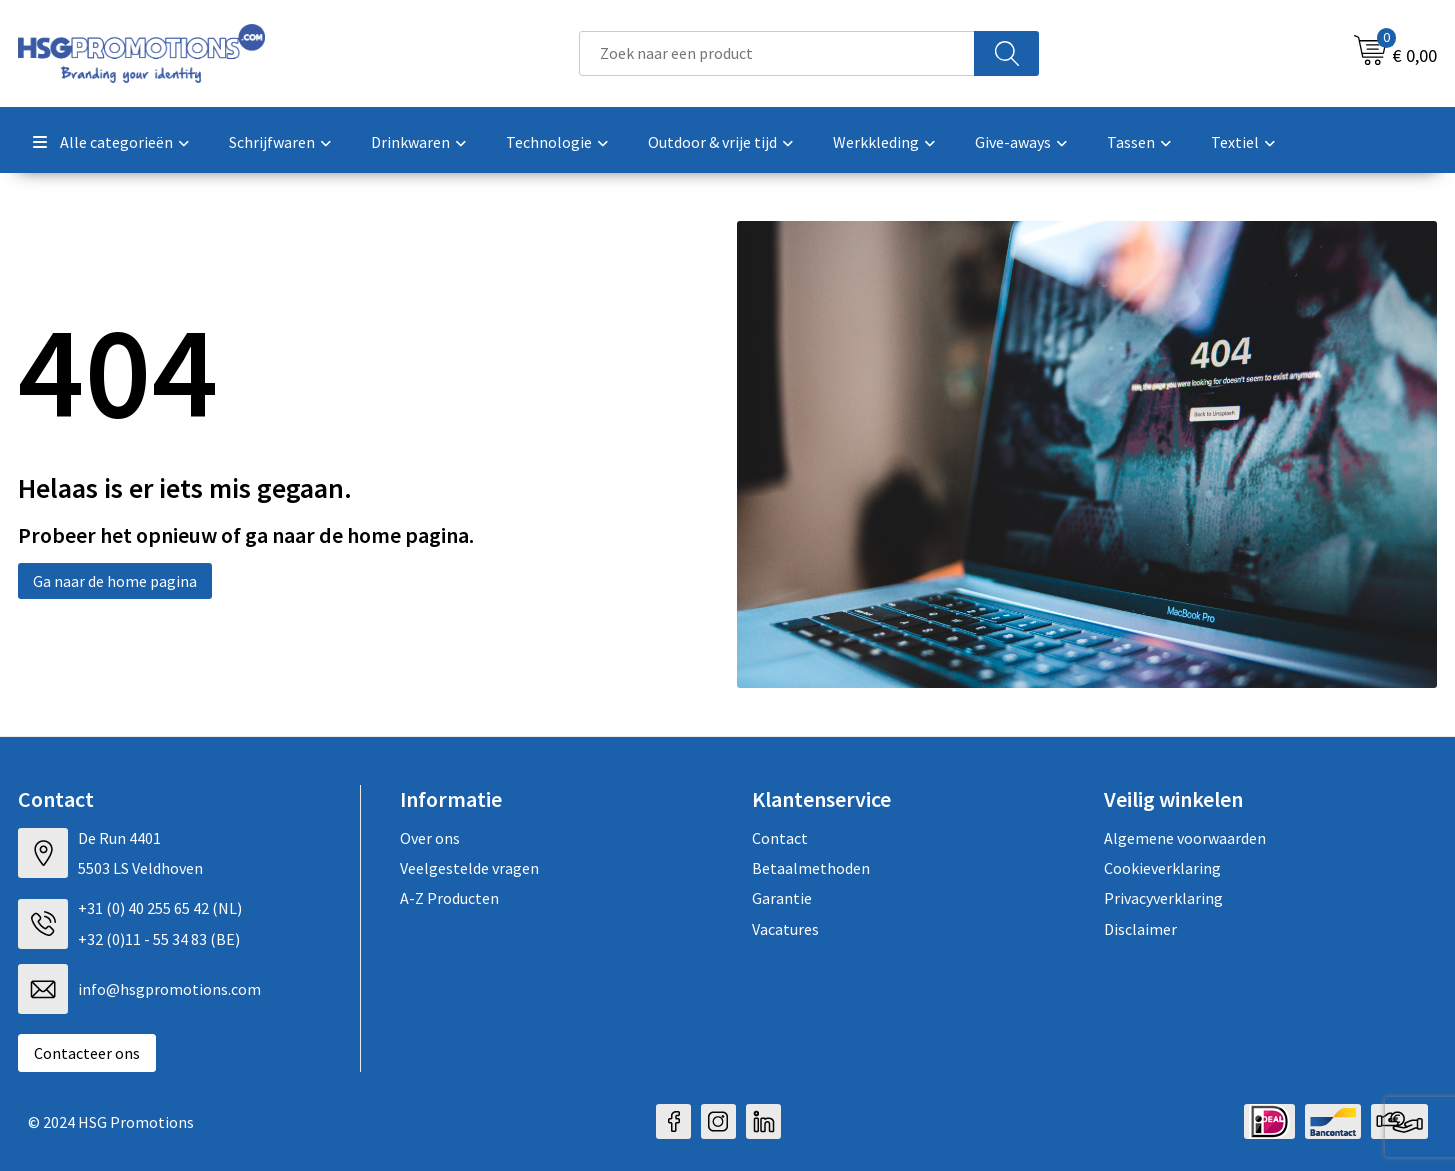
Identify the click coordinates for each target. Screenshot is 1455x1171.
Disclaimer (1140, 929)
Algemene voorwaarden (1185, 838)
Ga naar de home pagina (115, 581)
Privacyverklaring (1163, 898)
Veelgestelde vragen (469, 868)
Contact (780, 838)
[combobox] (777, 53)
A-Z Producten (449, 898)
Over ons (430, 838)
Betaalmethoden (811, 868)
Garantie (782, 898)
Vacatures (785, 929)
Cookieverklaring (1162, 868)
